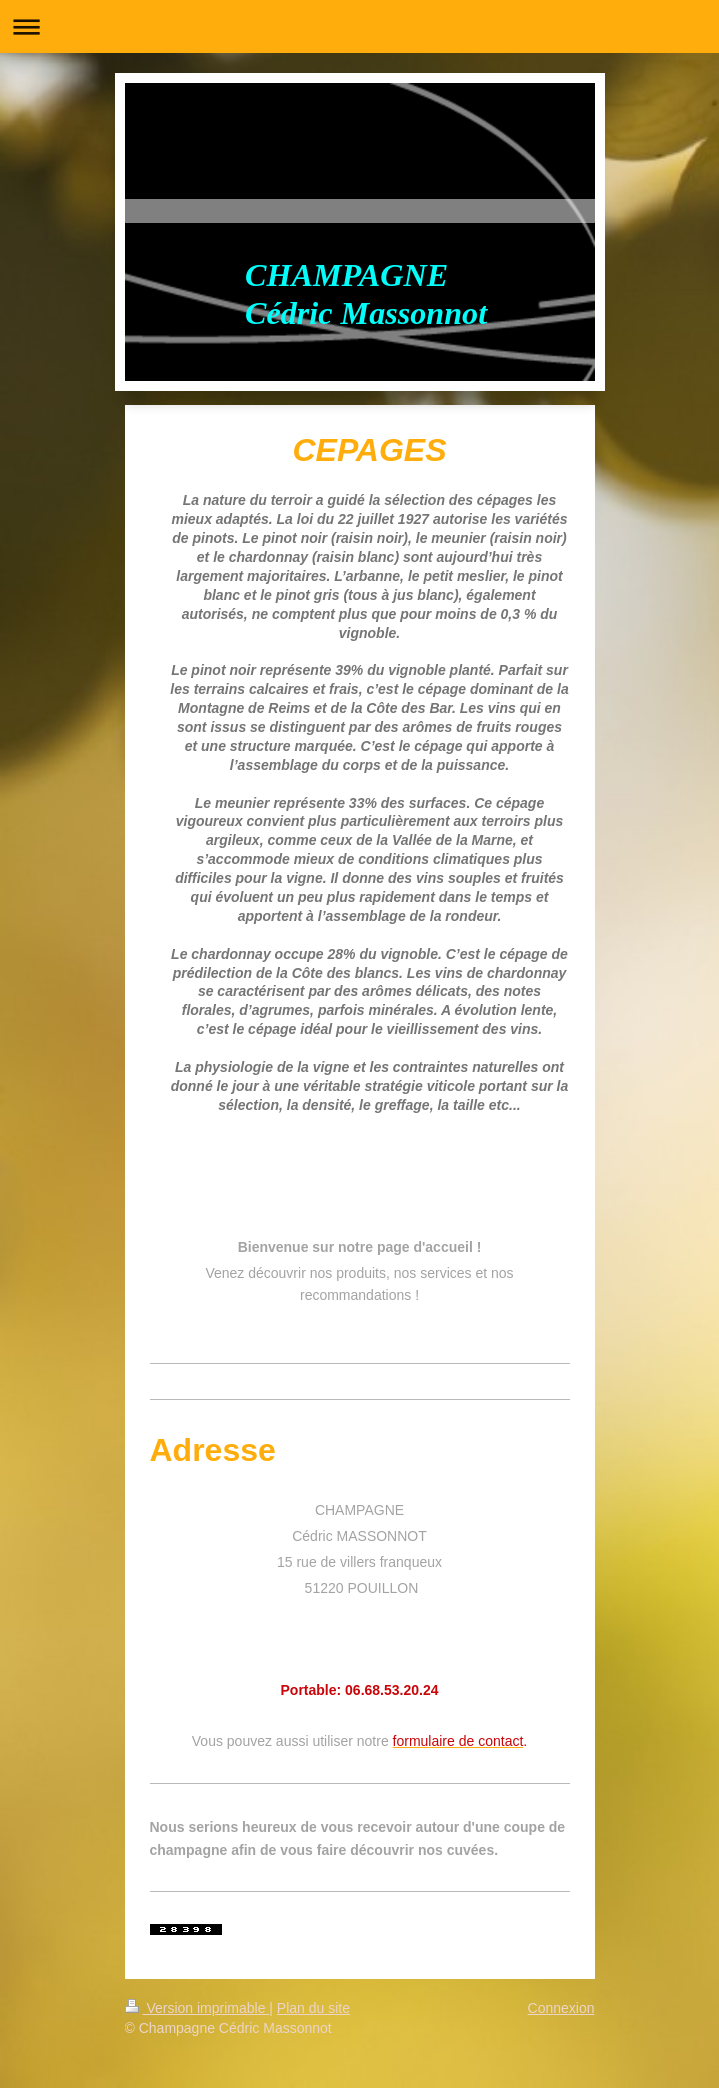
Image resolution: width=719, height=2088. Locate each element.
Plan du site (313, 2008)
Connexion (561, 2008)
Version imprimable (197, 2008)
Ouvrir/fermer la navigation (359, 26)
